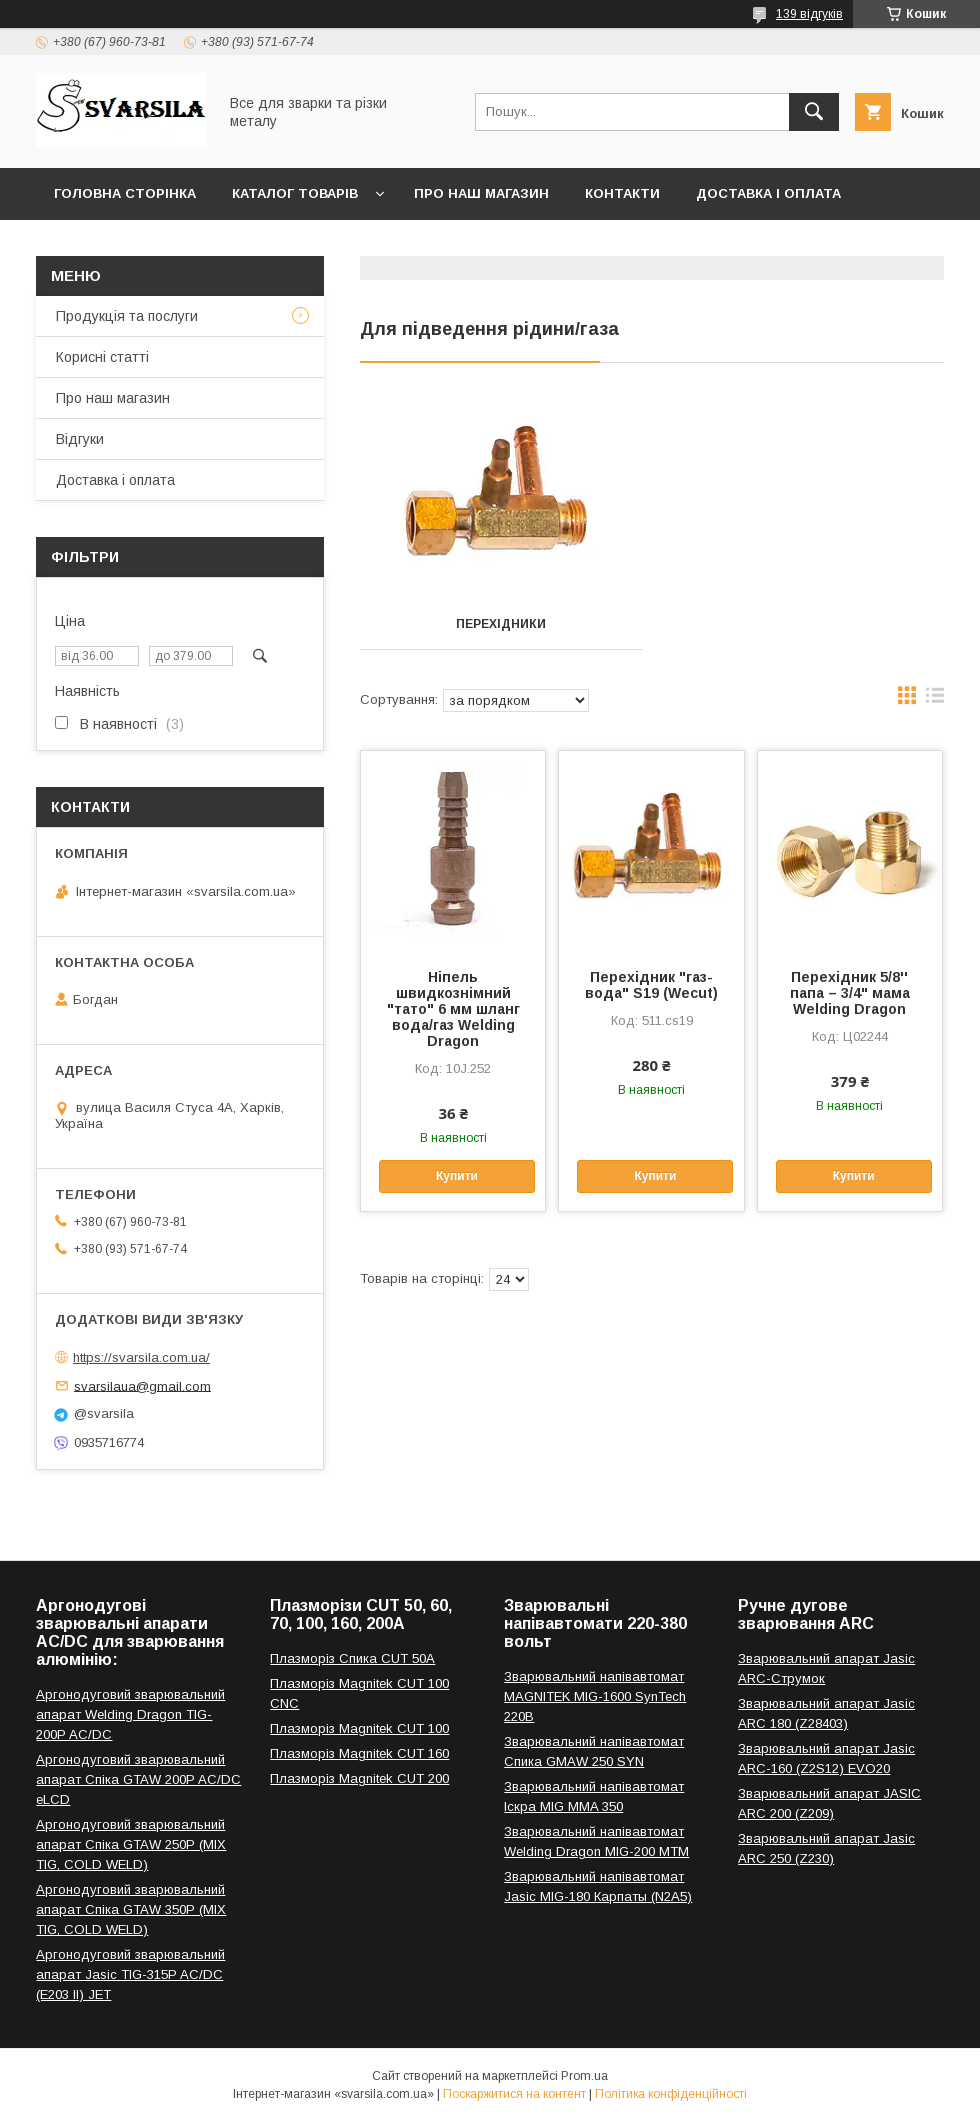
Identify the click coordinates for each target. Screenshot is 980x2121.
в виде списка (935, 700)
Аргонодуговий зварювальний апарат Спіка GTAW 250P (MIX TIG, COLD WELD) (131, 1844)
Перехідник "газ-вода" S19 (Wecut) (651, 985)
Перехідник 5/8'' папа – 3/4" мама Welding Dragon (850, 993)
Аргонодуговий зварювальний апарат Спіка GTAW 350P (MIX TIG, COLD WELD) (131, 1909)
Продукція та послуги (127, 316)
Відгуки (80, 439)
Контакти (622, 193)
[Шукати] (814, 112)
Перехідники (501, 624)
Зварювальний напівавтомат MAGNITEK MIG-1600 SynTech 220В (595, 1696)
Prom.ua (584, 2076)
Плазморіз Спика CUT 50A (352, 1658)
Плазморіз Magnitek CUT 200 (359, 1778)
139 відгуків (809, 14)
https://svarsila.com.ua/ (141, 1357)
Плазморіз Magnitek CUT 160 (359, 1753)
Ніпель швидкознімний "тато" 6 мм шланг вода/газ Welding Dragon (453, 1009)
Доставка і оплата (768, 193)
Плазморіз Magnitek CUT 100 (359, 1728)
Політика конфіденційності (671, 2094)
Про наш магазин (481, 193)
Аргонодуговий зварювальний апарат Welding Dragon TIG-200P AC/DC (130, 1714)
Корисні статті (102, 357)
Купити (457, 1176)
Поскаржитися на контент (514, 2094)
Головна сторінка (125, 193)
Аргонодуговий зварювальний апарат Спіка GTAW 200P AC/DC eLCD (138, 1779)
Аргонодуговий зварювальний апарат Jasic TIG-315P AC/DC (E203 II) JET (130, 1974)
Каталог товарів (295, 193)
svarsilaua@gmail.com (142, 1385)
